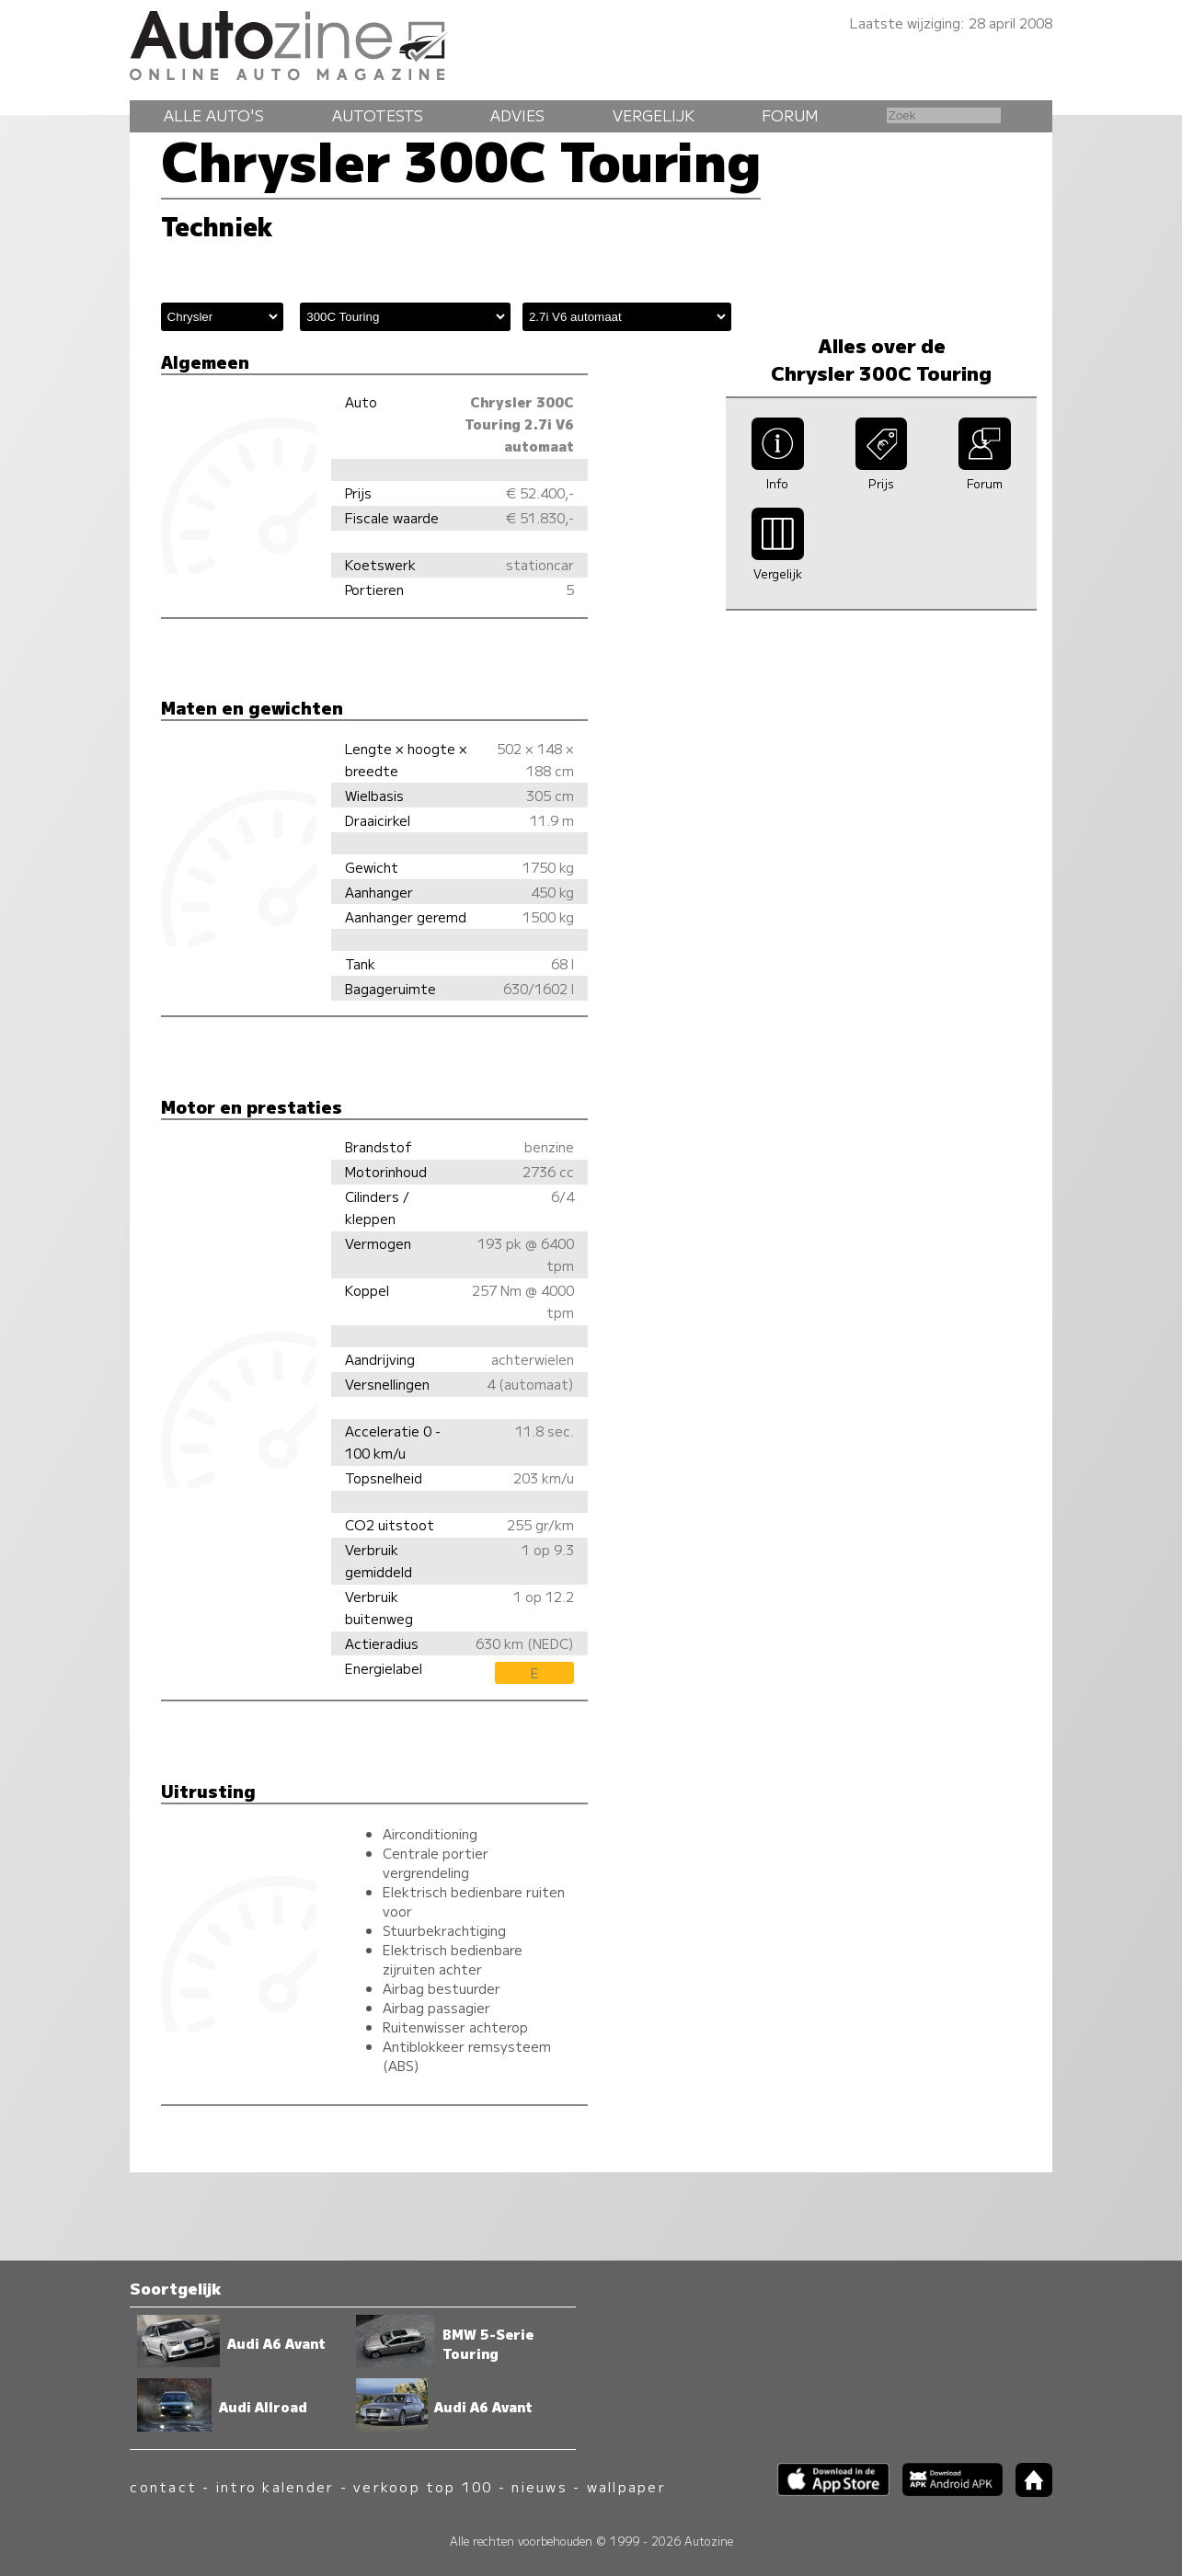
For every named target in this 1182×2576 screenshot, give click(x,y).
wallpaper (626, 2486)
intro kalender (275, 2486)
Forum (790, 115)
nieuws (539, 2486)
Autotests (377, 115)
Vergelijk (653, 115)
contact (163, 2486)
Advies (517, 115)
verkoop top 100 (423, 2486)
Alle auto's (214, 115)
